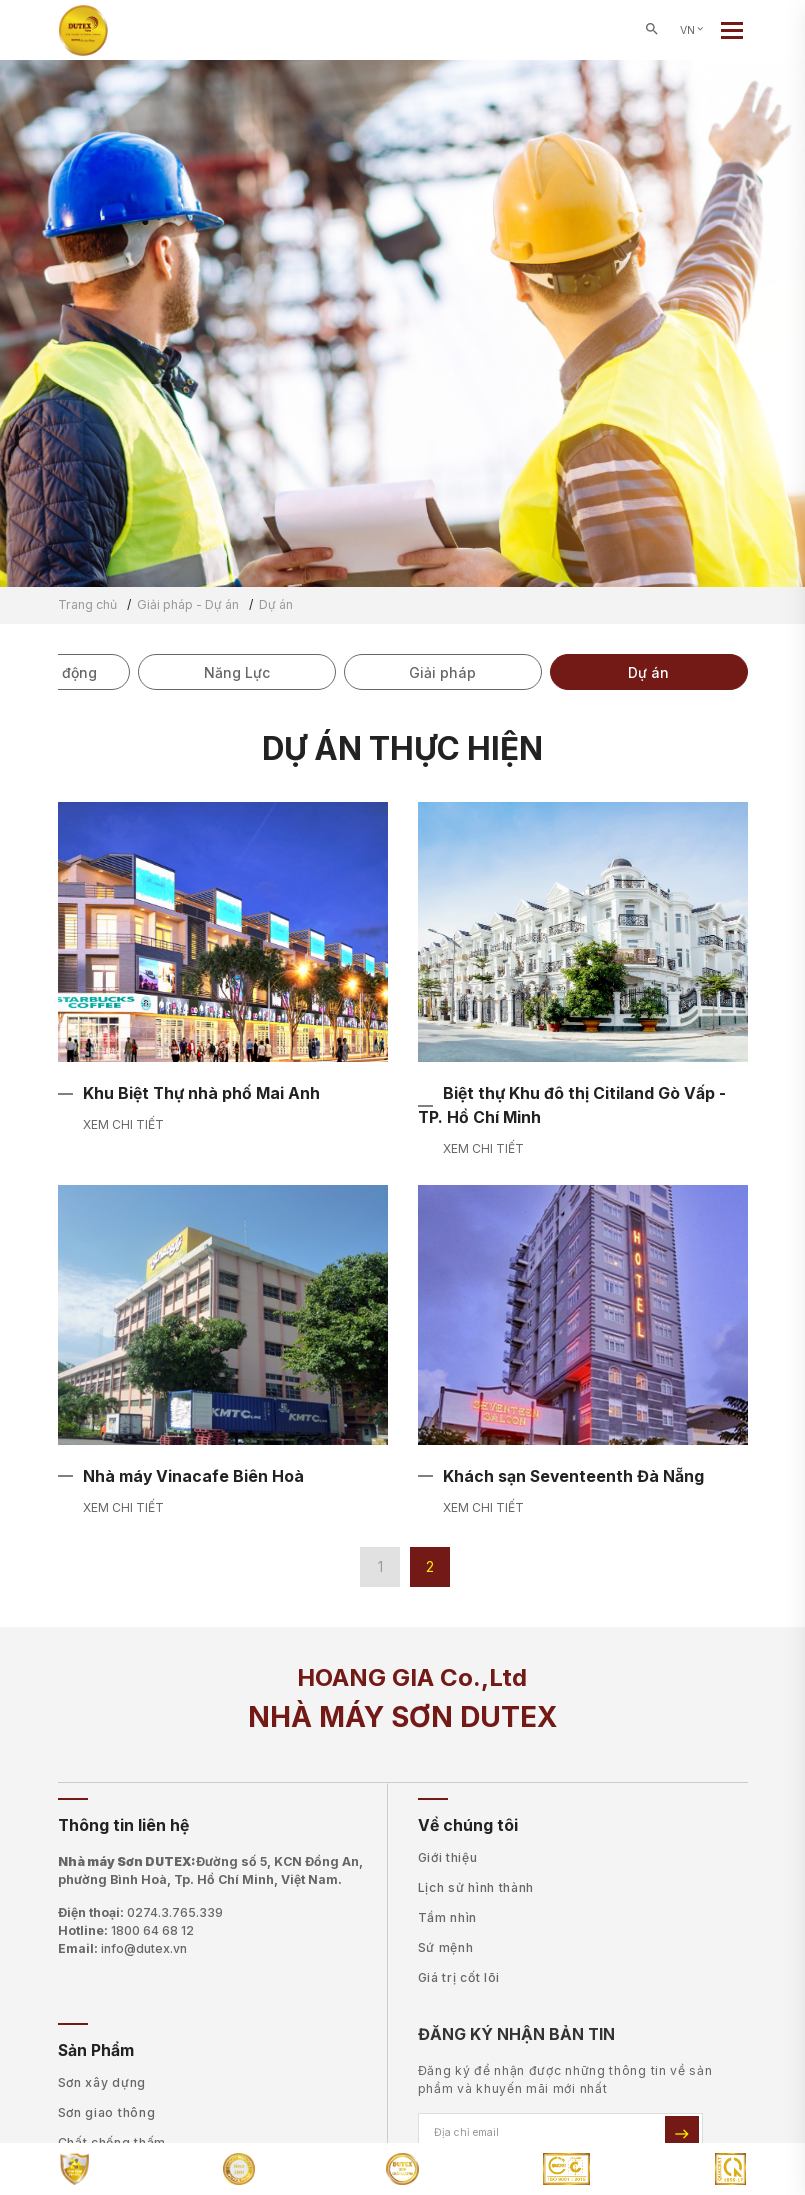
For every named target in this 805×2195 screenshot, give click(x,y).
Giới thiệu (448, 1857)
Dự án (648, 672)
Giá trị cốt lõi (459, 1977)
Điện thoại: (140, 1913)
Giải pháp (442, 672)
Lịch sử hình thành (476, 1887)
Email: (122, 1949)
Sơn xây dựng (102, 2082)
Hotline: (126, 1931)
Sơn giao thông (107, 2112)
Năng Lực (237, 672)
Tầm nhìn (448, 1917)
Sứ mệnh (446, 1947)
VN (693, 30)
